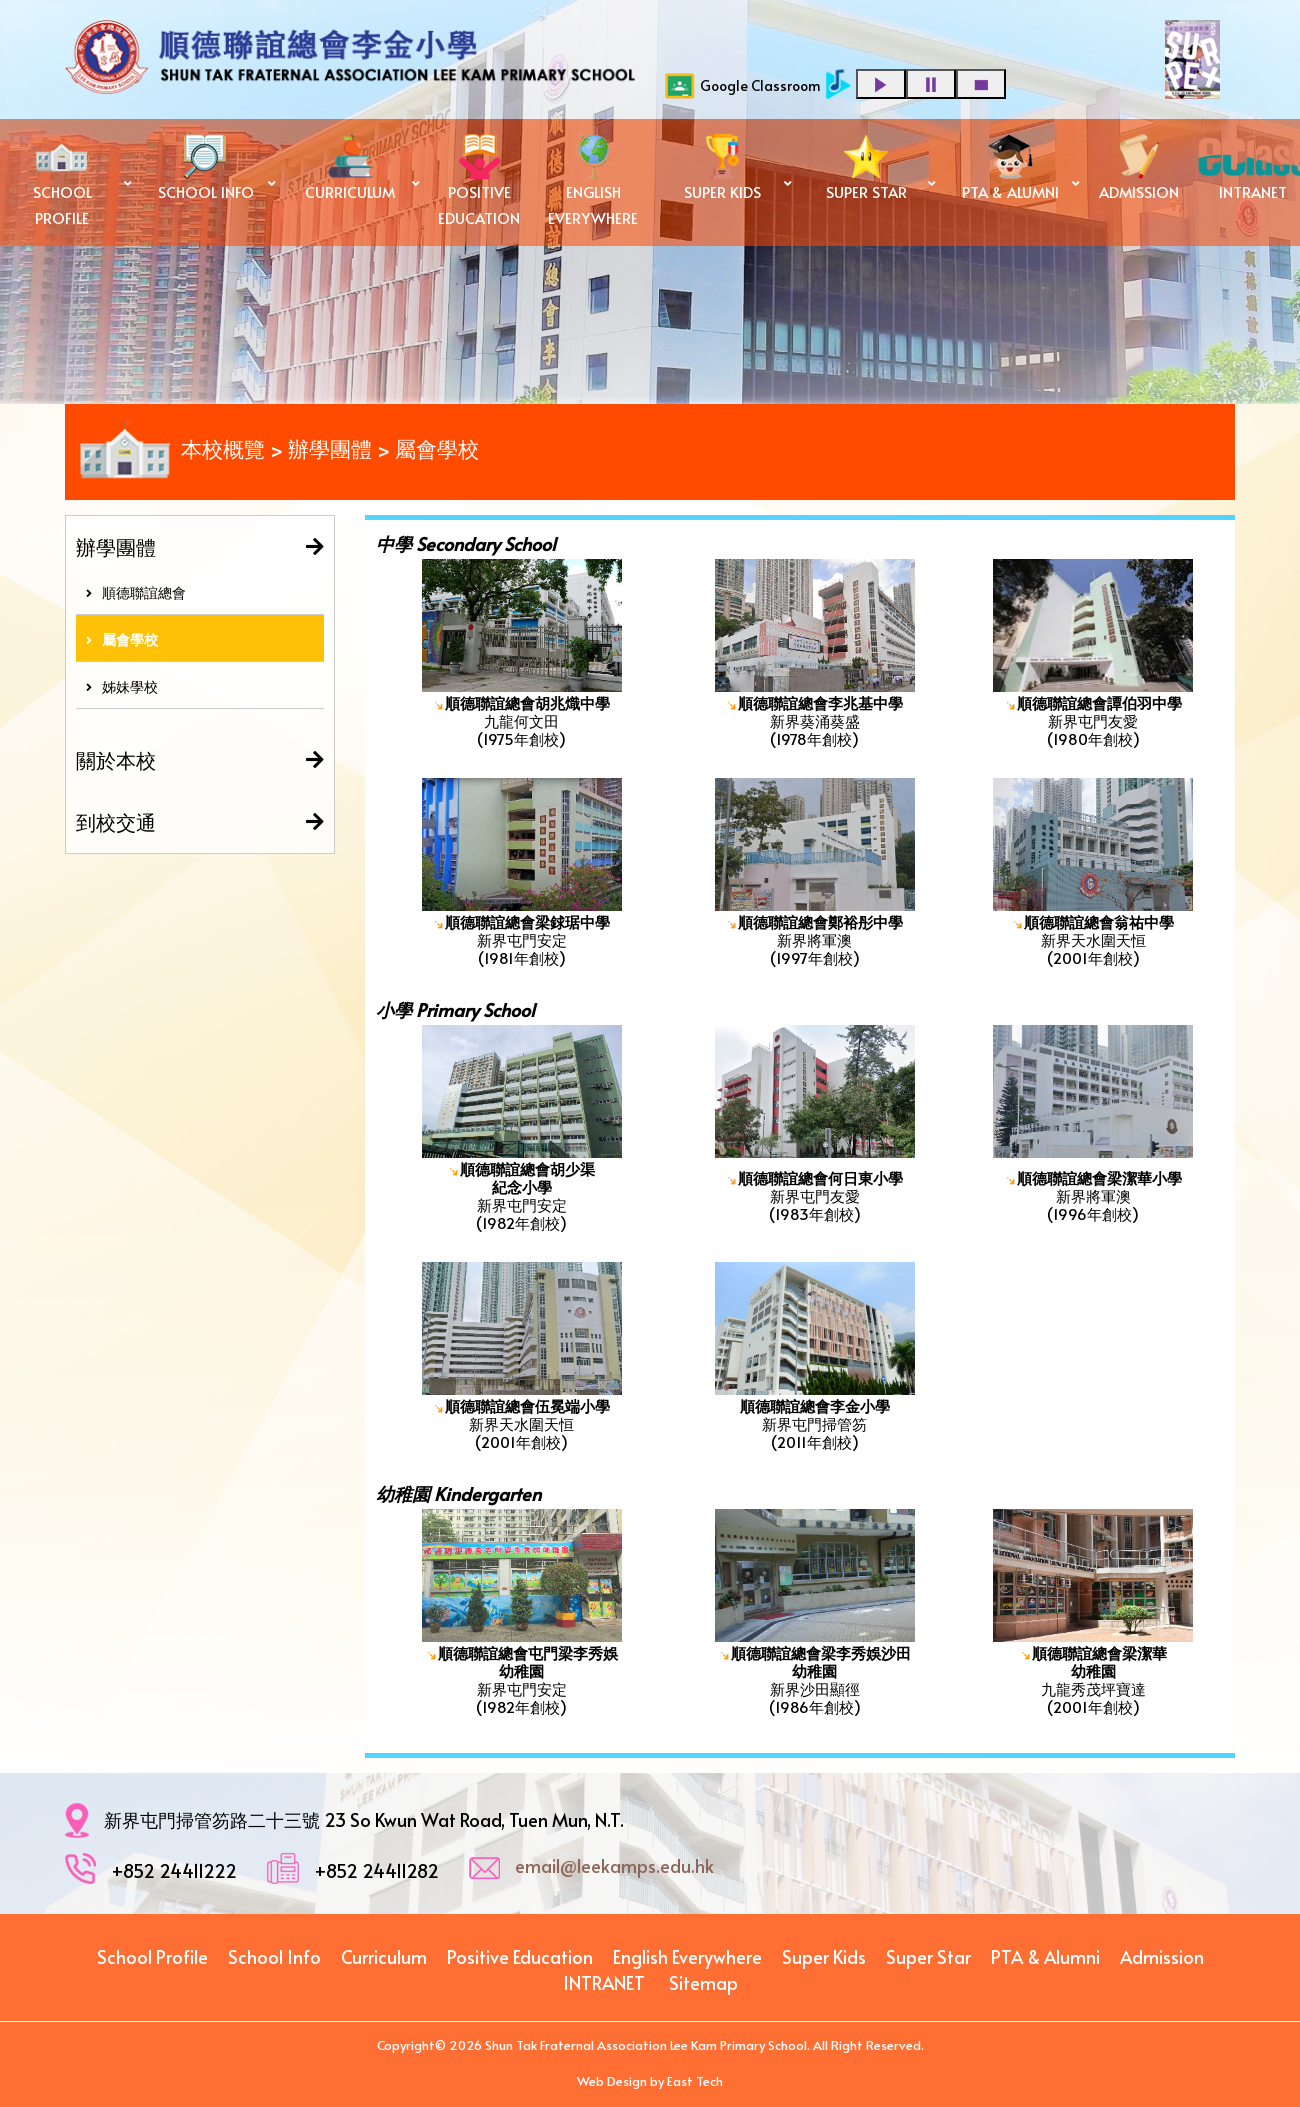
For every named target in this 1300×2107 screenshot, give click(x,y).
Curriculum (384, 1956)
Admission (1162, 1956)
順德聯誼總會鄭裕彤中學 (820, 921)
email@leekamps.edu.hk (614, 1865)
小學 (537, 1186)
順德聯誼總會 (136, 592)
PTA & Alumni (1045, 1956)
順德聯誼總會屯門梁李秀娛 (528, 1652)
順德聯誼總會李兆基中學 (820, 702)
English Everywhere (687, 1956)
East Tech (695, 2081)
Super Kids (824, 1956)
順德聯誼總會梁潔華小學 (1099, 1177)
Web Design (612, 2081)
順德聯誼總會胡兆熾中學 (527, 702)
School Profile (152, 1956)
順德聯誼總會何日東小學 (820, 1177)
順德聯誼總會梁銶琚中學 (527, 921)
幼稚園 (521, 1670)
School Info (274, 1956)
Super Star (928, 1956)
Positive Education (520, 1956)
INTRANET (604, 1982)
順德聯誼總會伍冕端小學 (527, 1405)
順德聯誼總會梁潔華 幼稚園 (1099, 1661)
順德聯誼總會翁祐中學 (1099, 921)
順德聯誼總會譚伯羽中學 (1099, 702)
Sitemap (703, 1982)
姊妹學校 (122, 686)
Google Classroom (743, 86)
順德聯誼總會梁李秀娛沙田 (821, 1652)
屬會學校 (122, 639)
